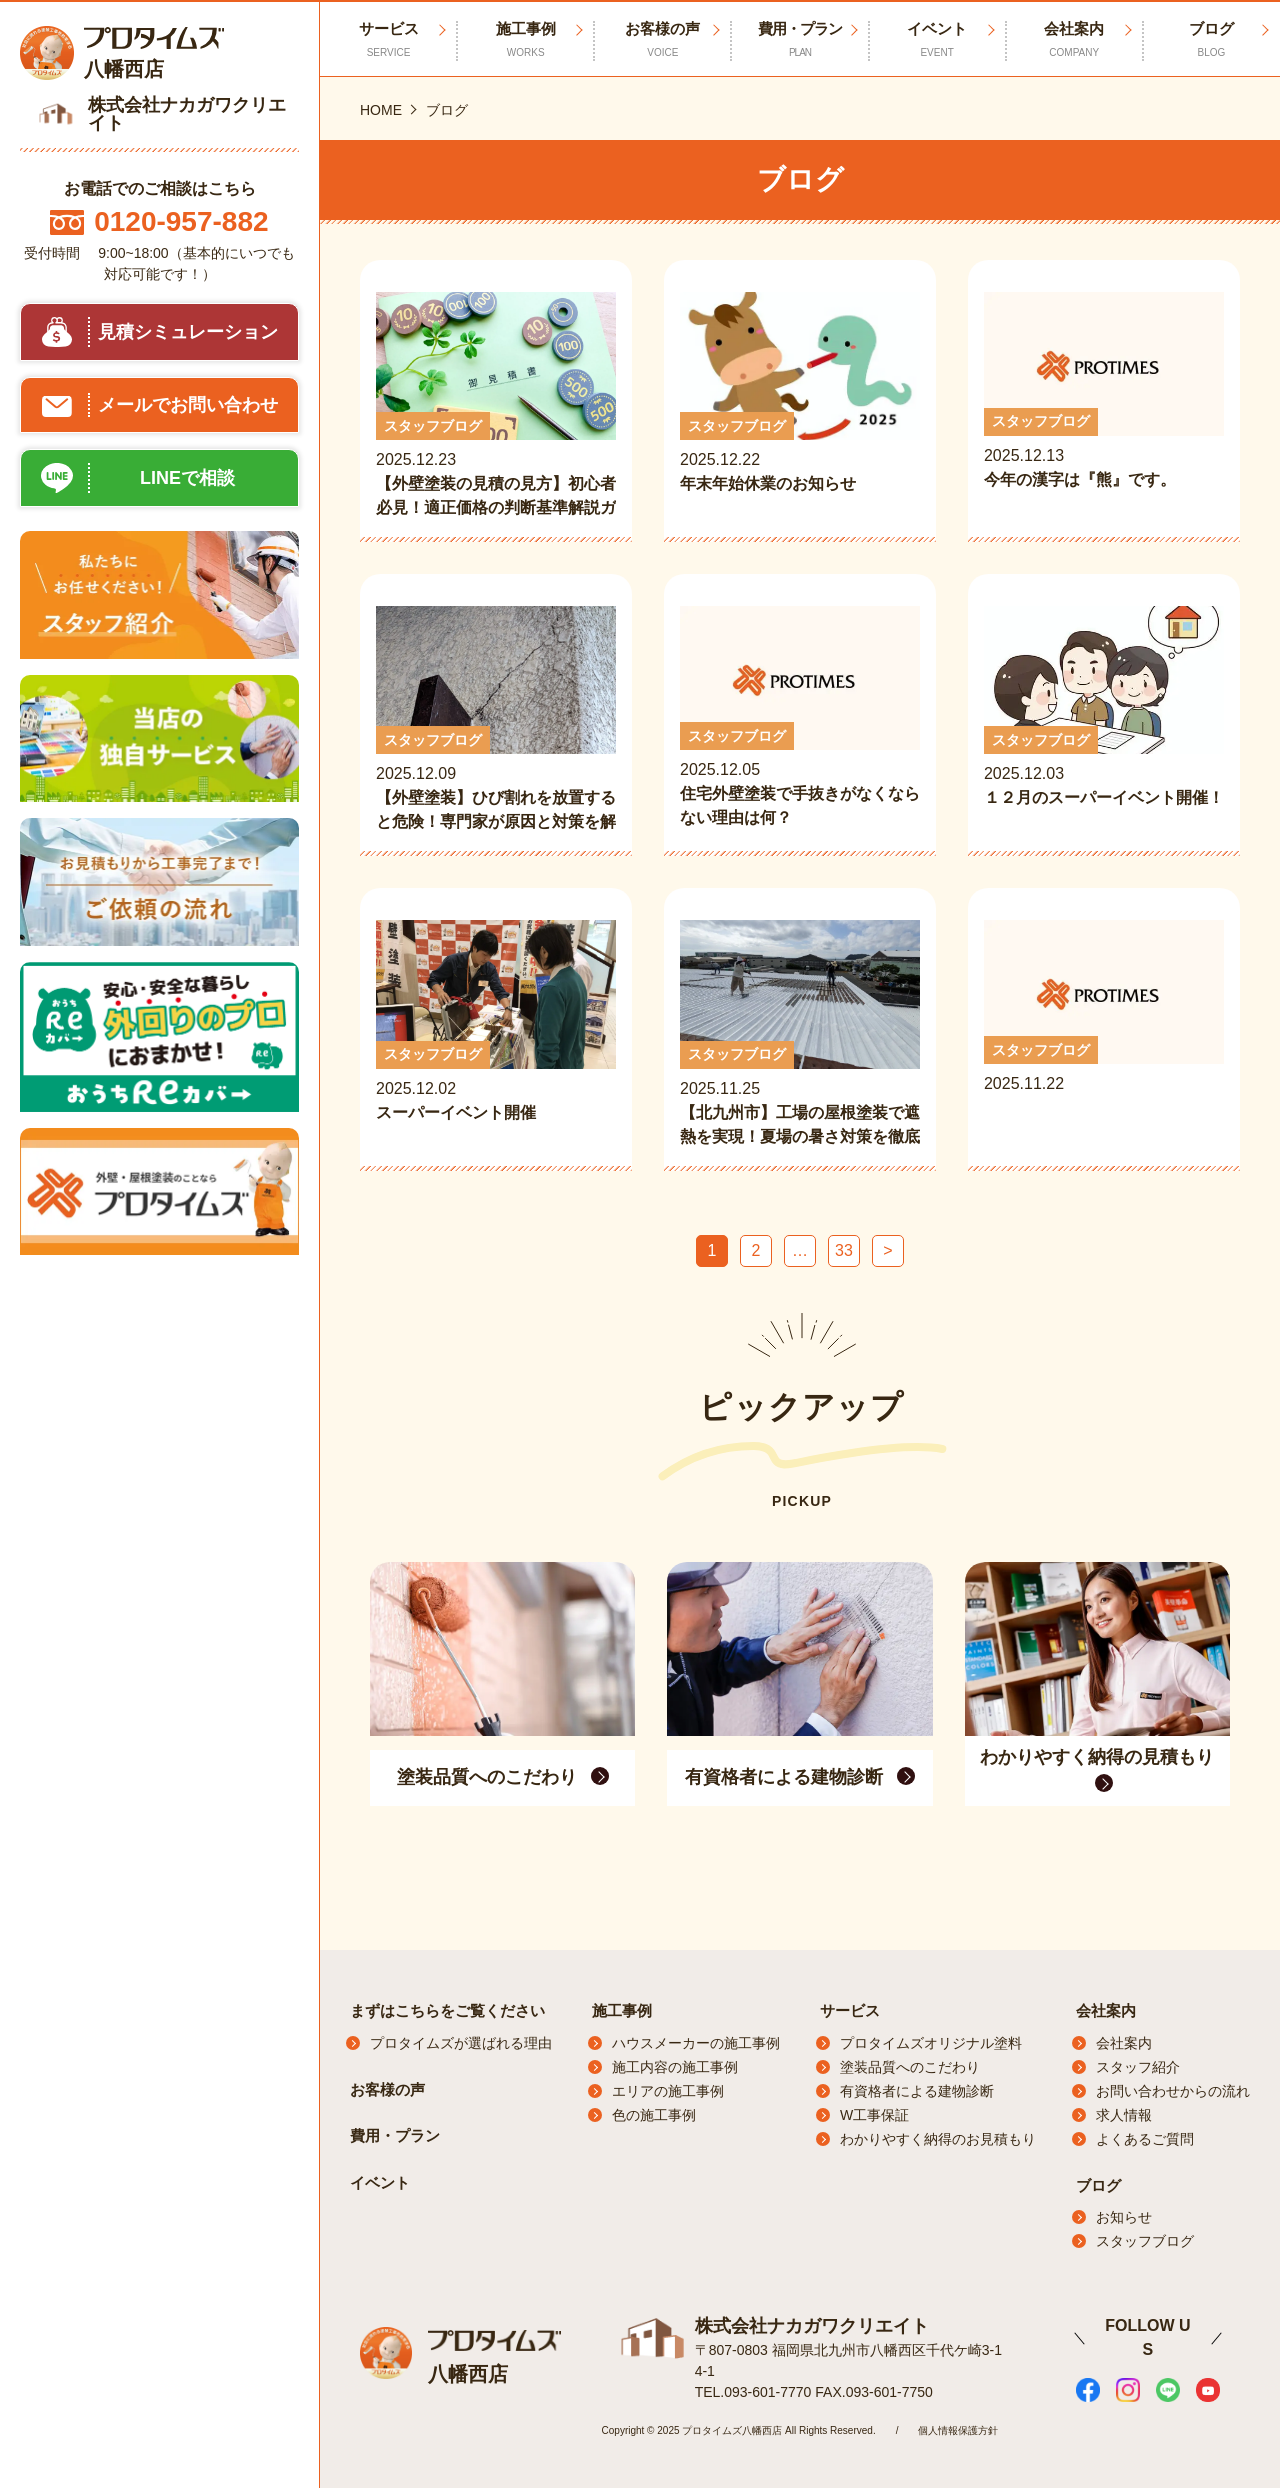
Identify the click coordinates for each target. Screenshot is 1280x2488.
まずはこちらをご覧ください (447, 2010)
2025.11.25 (800, 1034)
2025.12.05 (800, 718)
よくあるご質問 (1145, 2139)
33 (844, 1250)
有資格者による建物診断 (917, 2091)
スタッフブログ (1145, 2241)
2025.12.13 (1104, 404)
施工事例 (525, 40)
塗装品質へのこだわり (910, 2067)
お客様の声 (662, 40)
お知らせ (1124, 2217)
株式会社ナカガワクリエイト (812, 2326)
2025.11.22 (1104, 1032)
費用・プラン (799, 40)
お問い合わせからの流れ (1173, 2091)
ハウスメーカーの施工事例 (696, 2043)
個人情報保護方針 (958, 2430)
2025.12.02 (496, 1034)
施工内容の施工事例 (675, 2067)
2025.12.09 (496, 720)
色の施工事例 (654, 2115)
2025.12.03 (1104, 720)
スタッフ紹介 (1138, 2067)
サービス (850, 2010)
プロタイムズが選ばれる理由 (461, 2043)
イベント (937, 40)
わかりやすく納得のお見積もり (938, 2139)
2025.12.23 (496, 406)
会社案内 (1074, 40)
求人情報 (1124, 2115)
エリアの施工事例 (668, 2091)
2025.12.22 (800, 406)
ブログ (1211, 40)
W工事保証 (874, 2115)
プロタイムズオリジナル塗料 (931, 2043)
